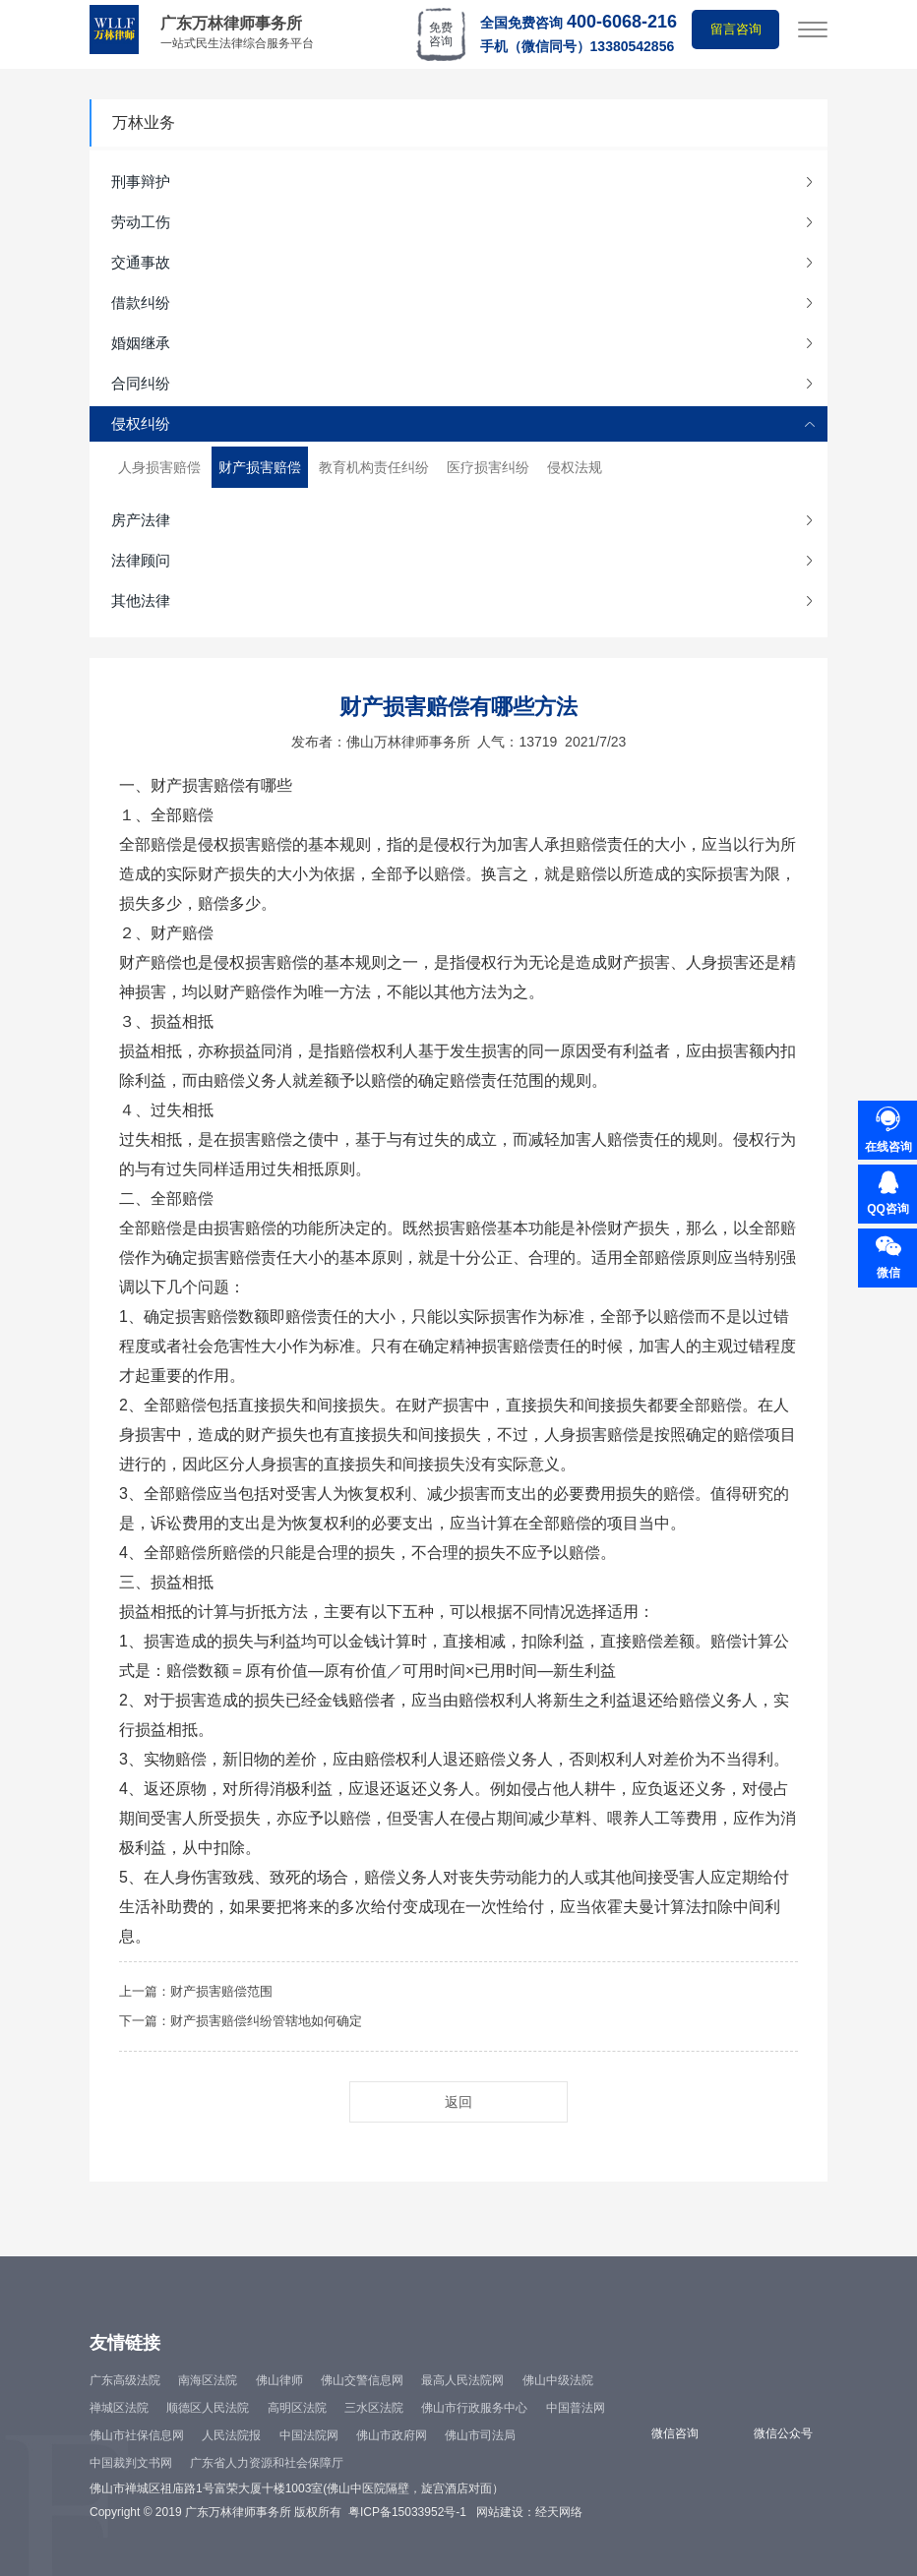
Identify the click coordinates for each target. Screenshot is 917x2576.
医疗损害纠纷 (488, 467)
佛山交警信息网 (362, 2380)
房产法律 (140, 519)
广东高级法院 (125, 2380)
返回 (458, 2102)
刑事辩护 (140, 181)
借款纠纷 (140, 302)
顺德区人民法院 (207, 2408)
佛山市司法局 (480, 2435)
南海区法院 (207, 2380)
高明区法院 (297, 2408)
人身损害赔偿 (159, 467)
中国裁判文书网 (131, 2463)
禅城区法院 (119, 2408)
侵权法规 (574, 467)
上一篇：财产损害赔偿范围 (196, 1991)
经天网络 (558, 2512)
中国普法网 (575, 2408)
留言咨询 (736, 29)
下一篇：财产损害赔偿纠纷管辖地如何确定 (240, 2020)
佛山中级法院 (557, 2380)
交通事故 (140, 262)
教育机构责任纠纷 (374, 467)
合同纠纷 (140, 383)
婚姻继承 (140, 342)
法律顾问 (140, 560)
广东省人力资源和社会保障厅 (266, 2463)
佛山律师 (279, 2380)
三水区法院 (373, 2408)
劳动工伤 (140, 221)
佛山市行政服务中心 (474, 2408)
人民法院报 (231, 2435)
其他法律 (140, 600)
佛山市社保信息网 (137, 2435)
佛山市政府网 (391, 2435)
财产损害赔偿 (259, 467)
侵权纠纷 (140, 423)
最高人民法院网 (462, 2380)
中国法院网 (308, 2435)
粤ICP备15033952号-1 (407, 2512)
